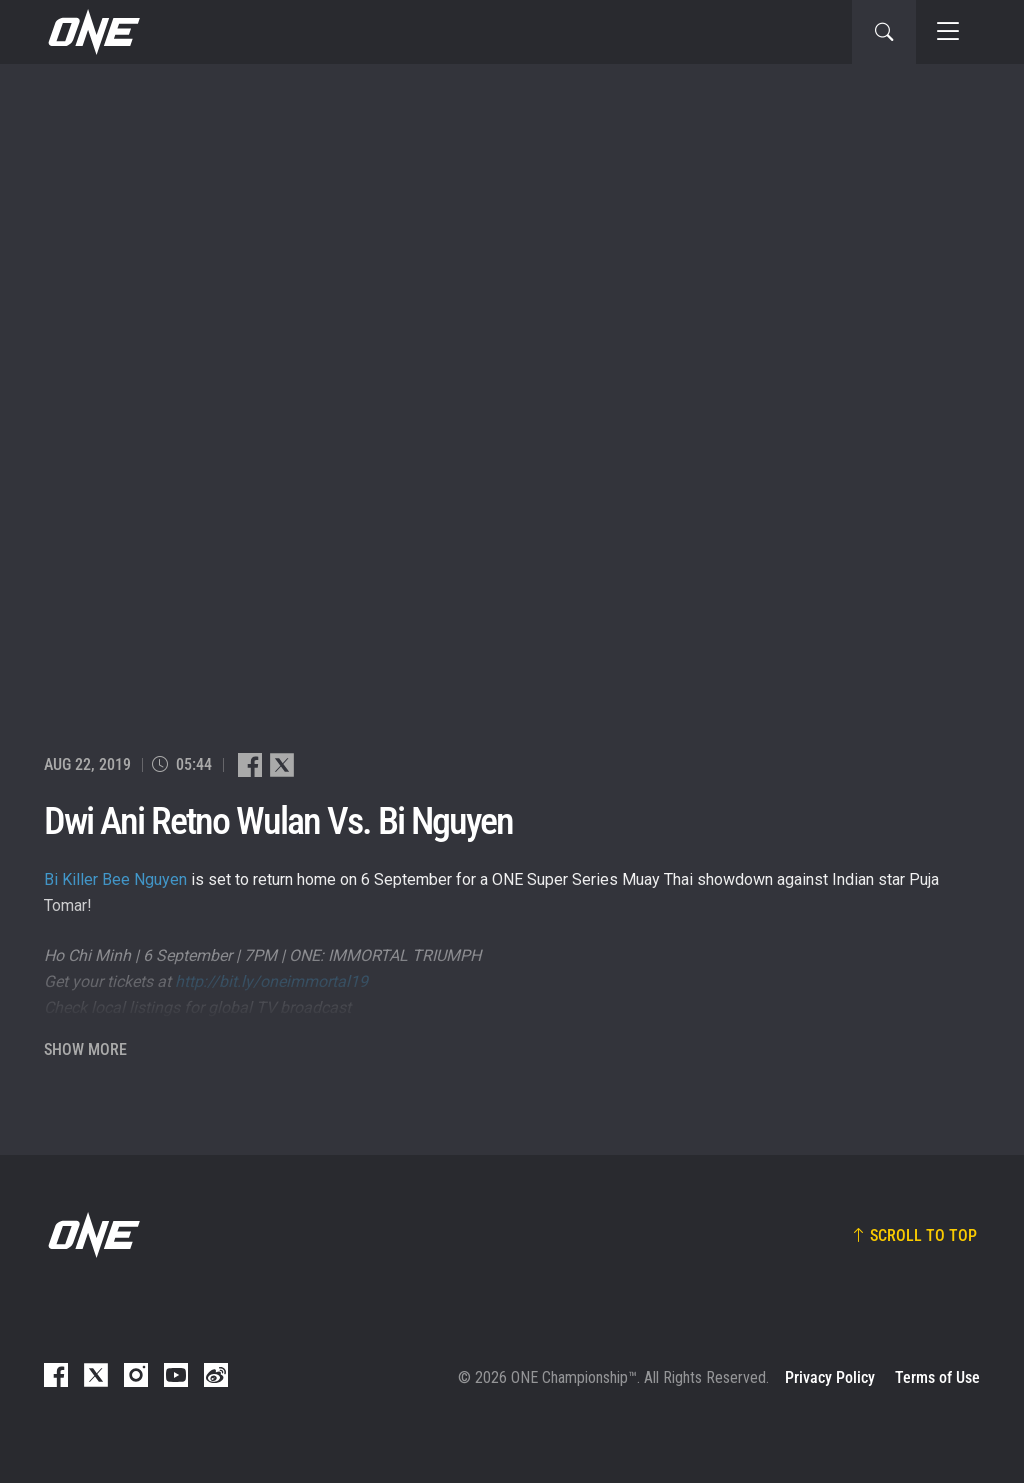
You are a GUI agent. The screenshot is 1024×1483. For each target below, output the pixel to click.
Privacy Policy (830, 1377)
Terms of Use (937, 1377)
